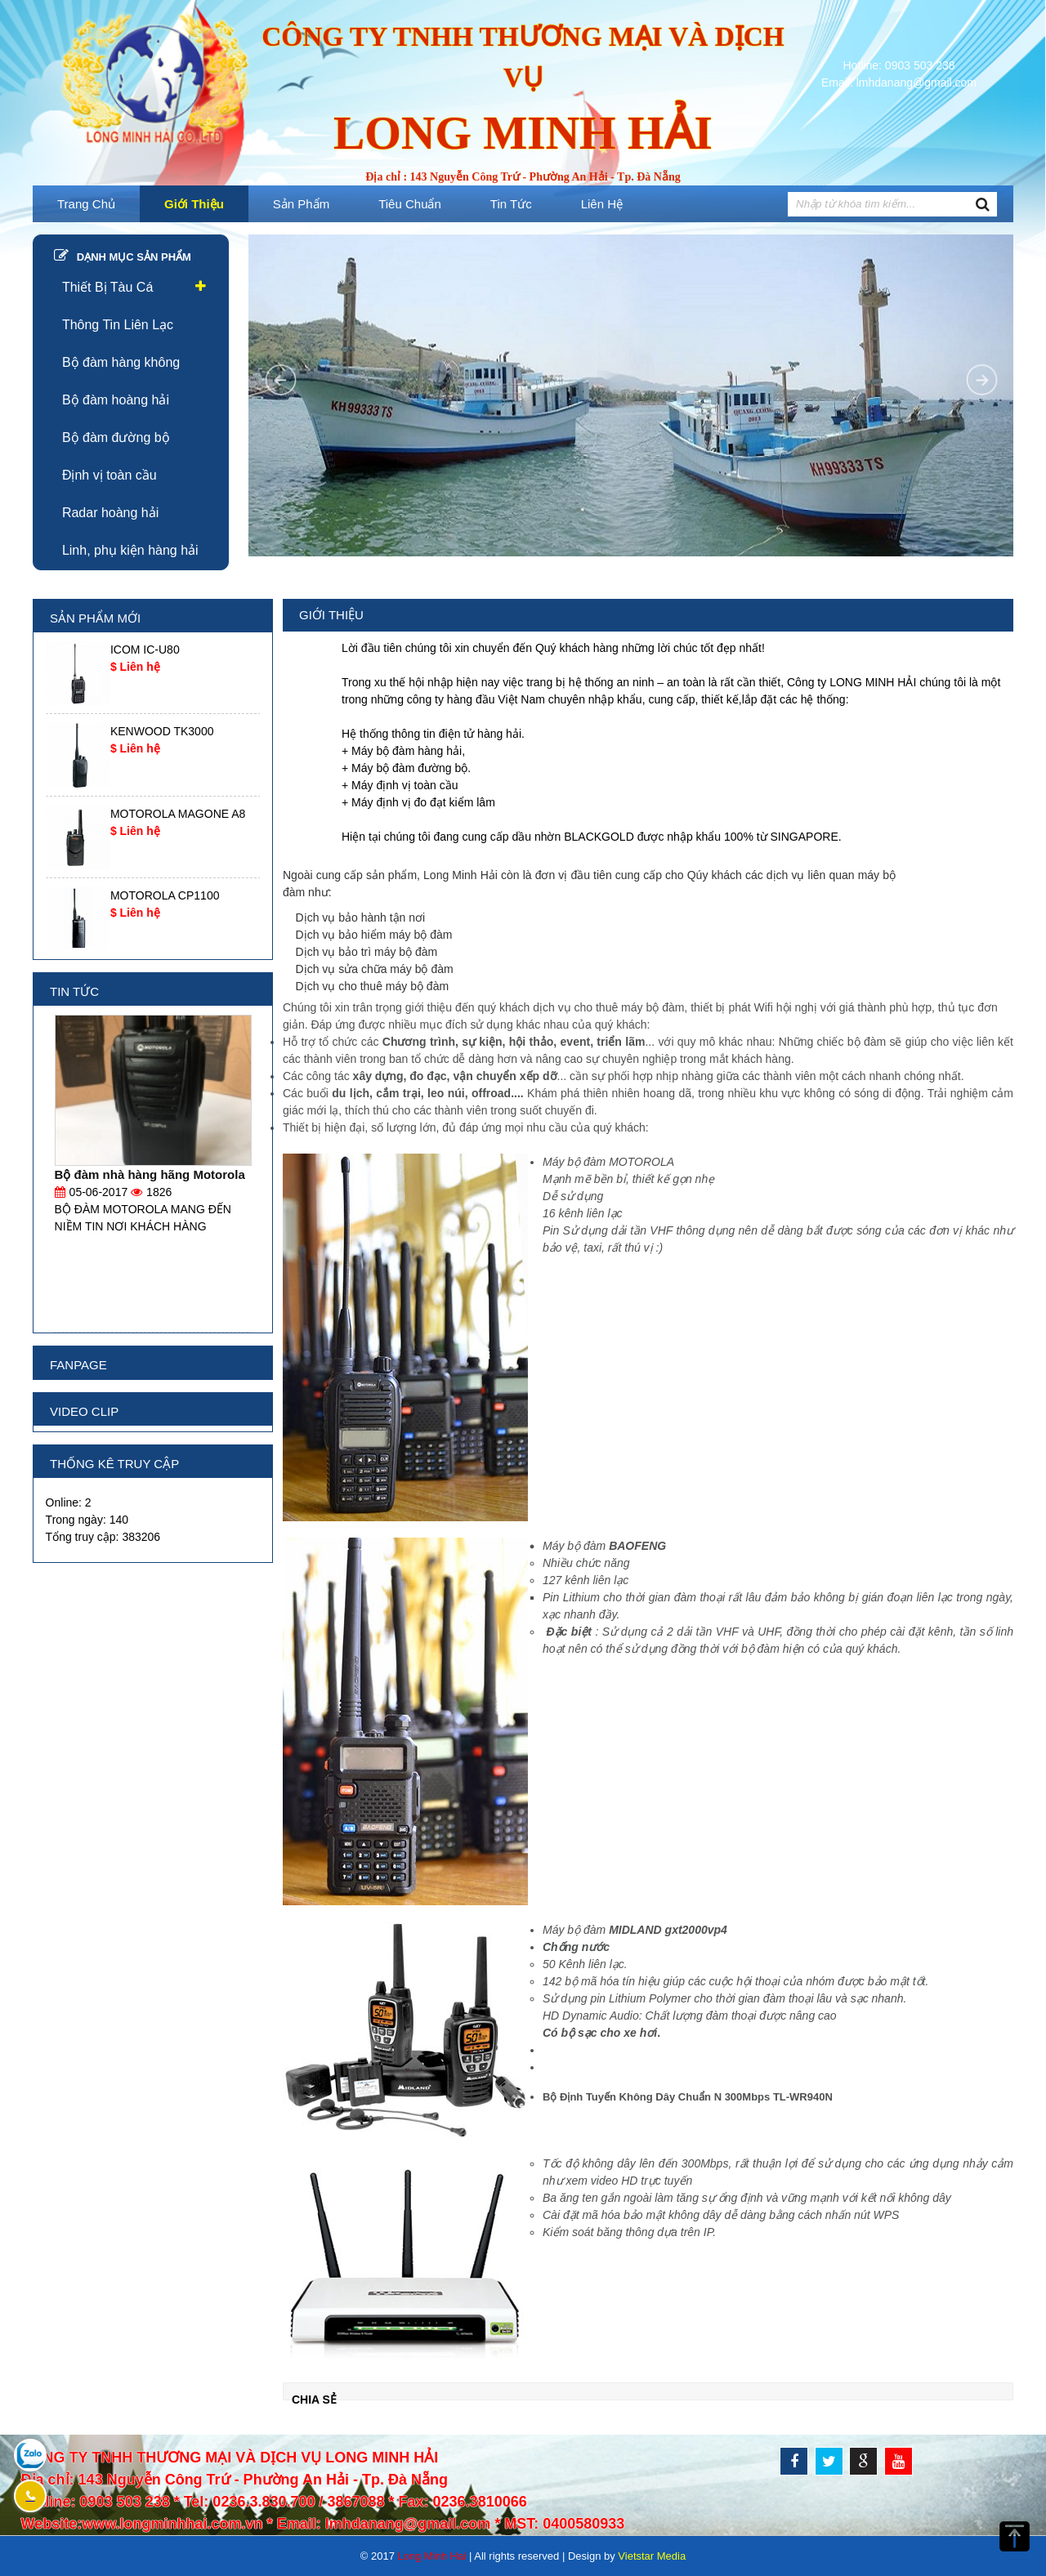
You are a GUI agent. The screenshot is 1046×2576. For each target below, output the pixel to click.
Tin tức (511, 204)
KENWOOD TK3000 (162, 731)
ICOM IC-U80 (145, 649)
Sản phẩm (301, 204)
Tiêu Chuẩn (409, 204)
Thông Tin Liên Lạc (117, 325)
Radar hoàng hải (110, 513)
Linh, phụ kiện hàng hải (130, 550)
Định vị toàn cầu (109, 475)
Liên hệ (602, 204)
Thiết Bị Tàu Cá (107, 287)
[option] (153, 673)
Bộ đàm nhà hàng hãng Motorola (150, 1174)
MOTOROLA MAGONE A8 (177, 813)
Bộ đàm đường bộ (116, 437)
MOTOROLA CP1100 (165, 895)
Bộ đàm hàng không (121, 362)
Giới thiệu (194, 204)
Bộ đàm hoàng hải (115, 400)
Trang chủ (86, 204)
